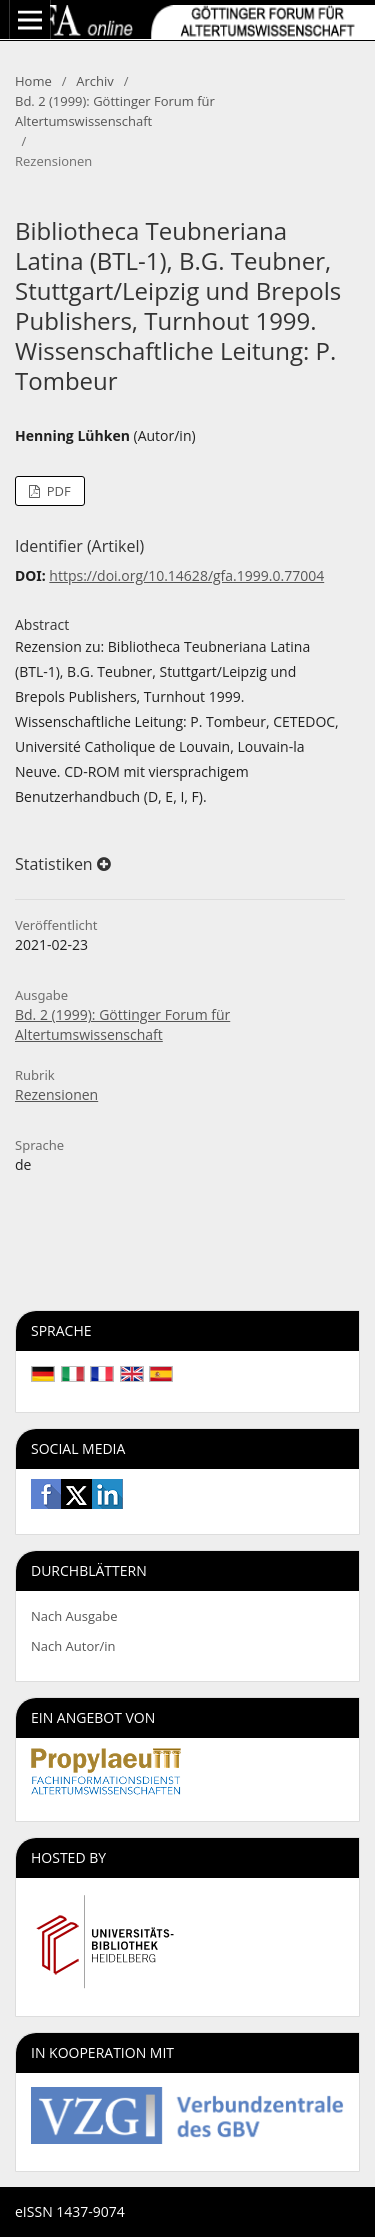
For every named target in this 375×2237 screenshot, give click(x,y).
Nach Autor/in (73, 1646)
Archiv (95, 81)
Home (33, 81)
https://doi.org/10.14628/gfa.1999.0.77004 (186, 575)
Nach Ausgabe (74, 1616)
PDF (56, 491)
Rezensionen (56, 1094)
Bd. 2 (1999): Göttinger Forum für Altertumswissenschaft (115, 111)
